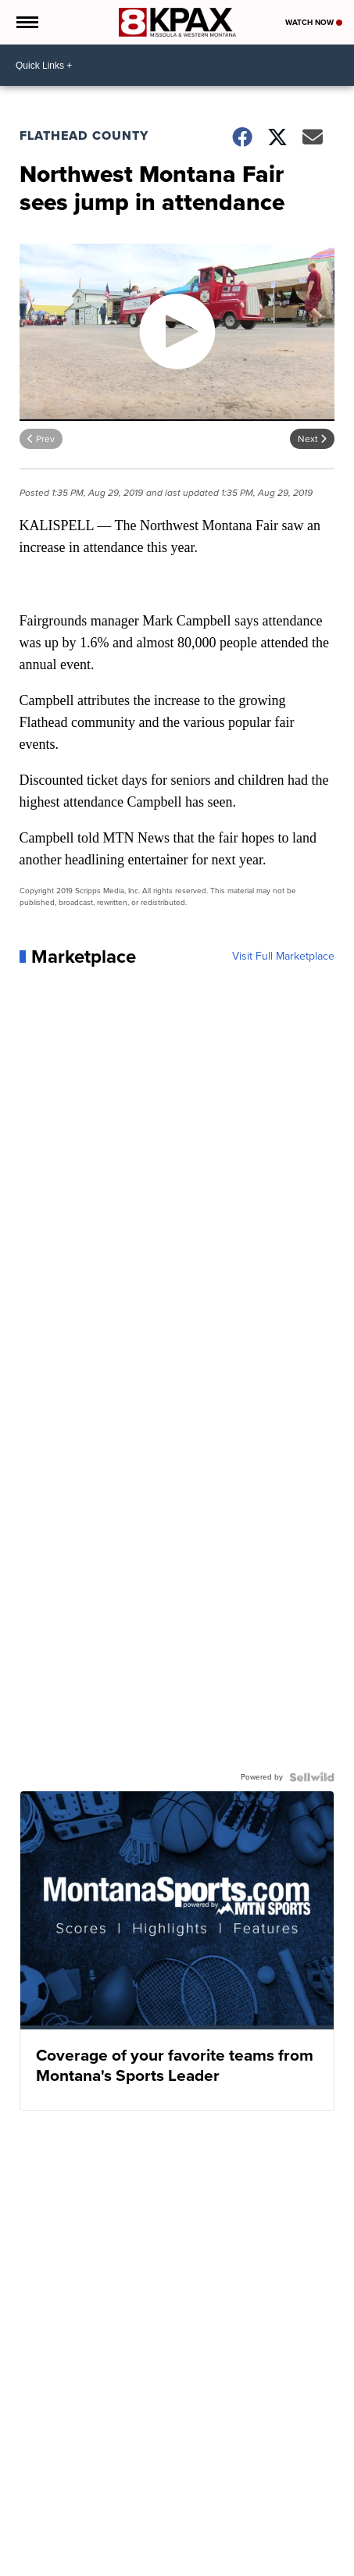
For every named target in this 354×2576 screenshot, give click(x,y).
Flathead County (84, 135)
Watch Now (313, 22)
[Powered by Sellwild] (311, 1777)
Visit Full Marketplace (283, 956)
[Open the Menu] (26, 22)
